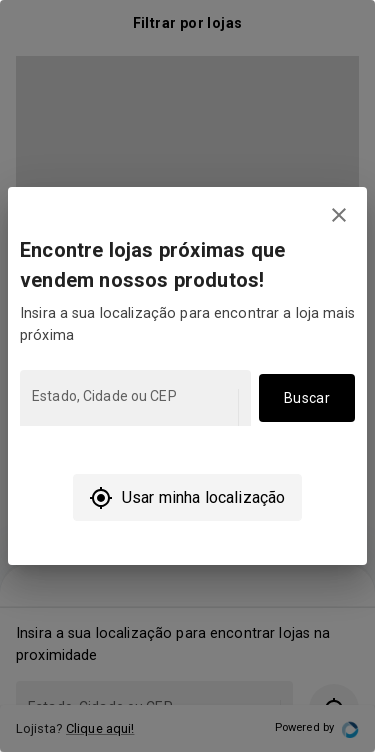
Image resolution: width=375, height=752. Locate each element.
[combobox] (133, 407)
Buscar (307, 398)
